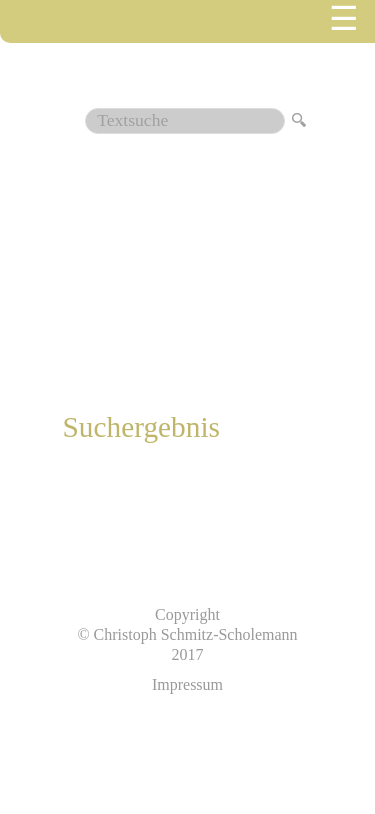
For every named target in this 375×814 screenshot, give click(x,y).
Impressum (187, 684)
